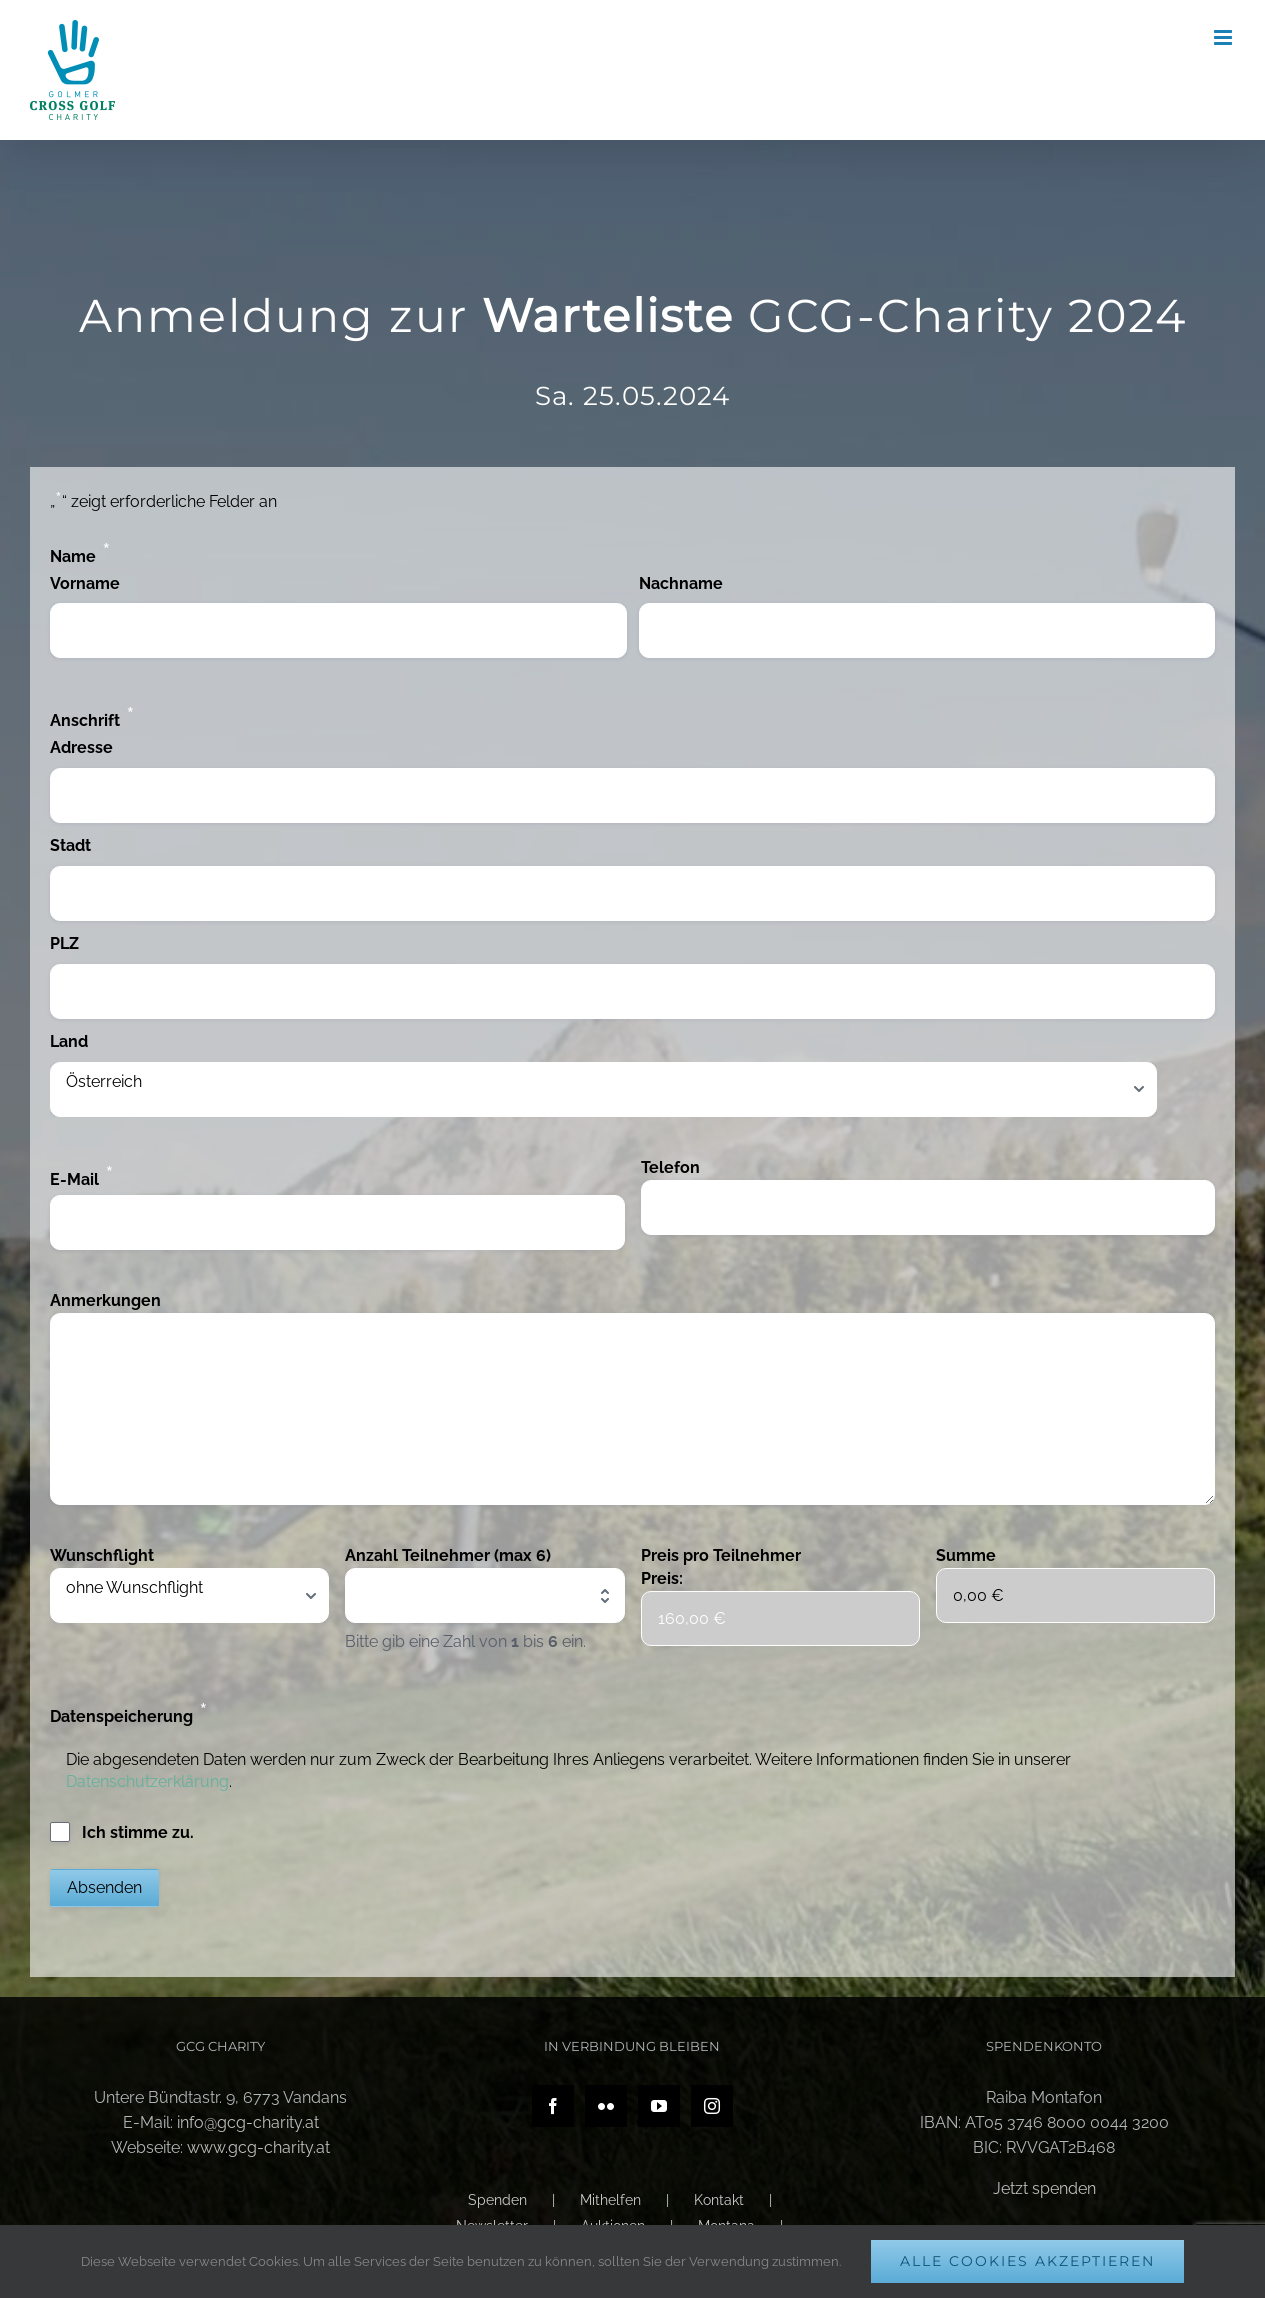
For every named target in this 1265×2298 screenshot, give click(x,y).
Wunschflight (102, 1555)
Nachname (681, 583)
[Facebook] (553, 2106)
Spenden (497, 2200)
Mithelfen (610, 2200)
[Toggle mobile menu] (1224, 37)
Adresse (81, 747)
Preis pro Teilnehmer (721, 1555)
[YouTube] (659, 2106)
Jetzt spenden (1044, 2188)
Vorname (85, 583)
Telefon (670, 1167)
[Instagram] (712, 2106)
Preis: (662, 1578)
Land (69, 1041)
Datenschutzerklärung (147, 1781)
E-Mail (82, 1176)
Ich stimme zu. (138, 1832)
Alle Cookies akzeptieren (1027, 2261)
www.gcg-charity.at (258, 2147)
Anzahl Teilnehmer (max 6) (448, 1555)
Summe (966, 1555)
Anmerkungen (105, 1300)
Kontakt (719, 2200)
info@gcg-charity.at (248, 2122)
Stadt (70, 845)
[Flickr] (606, 2106)
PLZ (64, 943)
